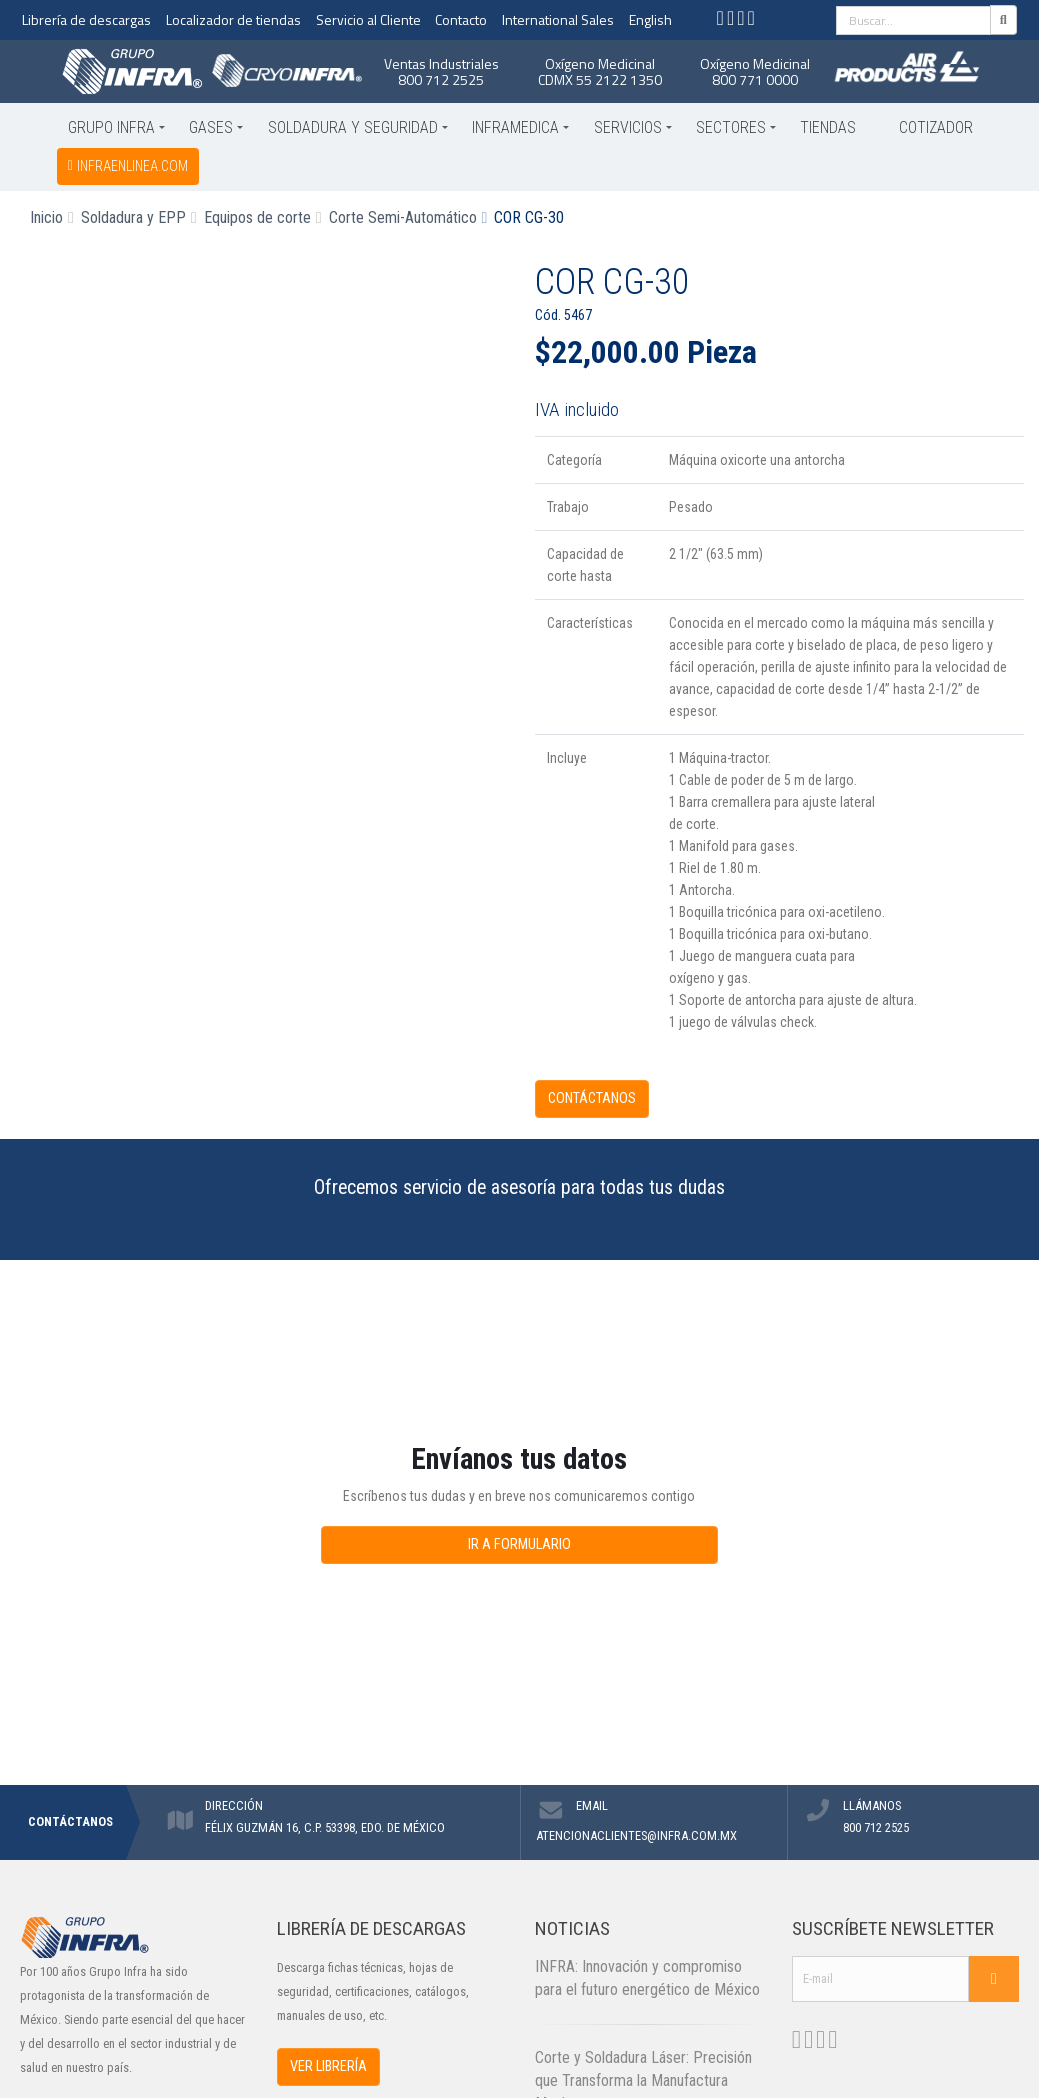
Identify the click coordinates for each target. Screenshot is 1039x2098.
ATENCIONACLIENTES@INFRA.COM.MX (636, 1835)
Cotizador (936, 127)
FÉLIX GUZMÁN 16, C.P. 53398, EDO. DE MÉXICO (325, 1827)
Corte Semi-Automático (403, 217)
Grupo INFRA (111, 127)
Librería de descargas (86, 19)
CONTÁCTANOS (592, 1098)
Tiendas (828, 127)
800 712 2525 (441, 79)
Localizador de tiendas (233, 19)
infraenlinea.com (128, 166)
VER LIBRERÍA (328, 2066)
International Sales (558, 19)
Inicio (46, 217)
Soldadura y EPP (133, 217)
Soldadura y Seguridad (353, 127)
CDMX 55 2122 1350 (600, 79)
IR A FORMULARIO (519, 1544)
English (650, 19)
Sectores (731, 127)
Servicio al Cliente (368, 19)
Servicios (628, 127)
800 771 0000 (755, 79)
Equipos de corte (257, 217)
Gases (211, 127)
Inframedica (515, 127)
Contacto (461, 19)
